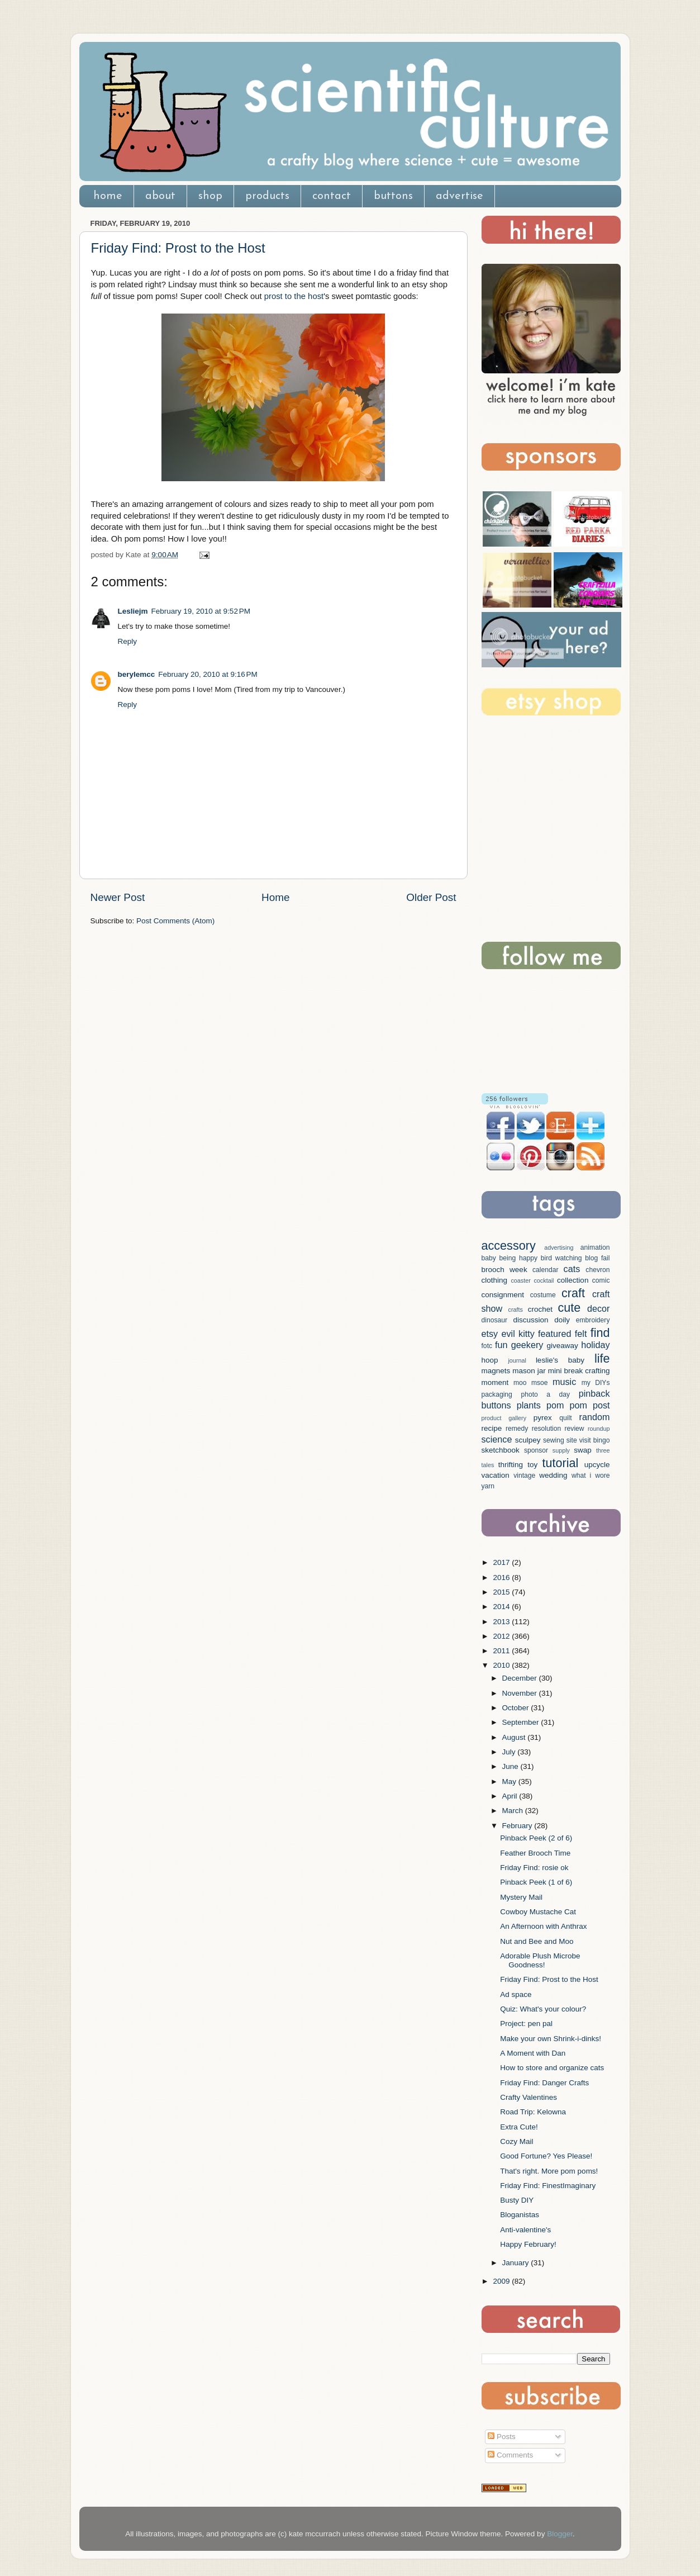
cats (572, 1269)
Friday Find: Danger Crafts (544, 2083)
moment (495, 1382)
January (516, 2263)
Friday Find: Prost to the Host (178, 247)
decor (598, 1308)
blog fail (597, 1258)
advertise (459, 196)
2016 (502, 1577)
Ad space (515, 1994)
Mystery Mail (521, 1897)
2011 (502, 1651)
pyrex (543, 1417)
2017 (502, 1562)
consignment (503, 1295)
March (513, 1810)
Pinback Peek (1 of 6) (536, 1882)
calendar (545, 1270)
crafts (515, 1309)
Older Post (431, 897)
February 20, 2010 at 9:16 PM (207, 674)
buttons (393, 196)
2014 (502, 1606)
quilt (565, 1418)
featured (554, 1334)
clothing (495, 1280)
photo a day (545, 1394)
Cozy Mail (516, 2141)
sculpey (528, 1440)
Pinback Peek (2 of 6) (536, 1838)
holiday (595, 1345)
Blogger (560, 2534)
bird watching (561, 1258)
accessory (509, 1246)
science (497, 1439)
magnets (496, 1371)
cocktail (544, 1280)
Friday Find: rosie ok (534, 1867)
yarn (488, 1486)
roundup (599, 1428)
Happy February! (528, 2244)
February (518, 1825)
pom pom (566, 1405)
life (602, 1358)
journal (517, 1360)
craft (573, 1293)
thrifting (510, 1464)
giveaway (562, 1345)
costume (543, 1295)
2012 (502, 1636)
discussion (530, 1320)
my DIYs (596, 1383)
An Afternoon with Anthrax (543, 1926)
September (521, 1722)
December (520, 1678)
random (594, 1417)
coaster (520, 1280)
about (160, 196)
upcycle (597, 1464)
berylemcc (136, 674)
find (600, 1333)
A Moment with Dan (532, 2053)
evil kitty (517, 1334)
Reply (127, 641)
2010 (502, 1665)
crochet (540, 1309)
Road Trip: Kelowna (533, 2112)
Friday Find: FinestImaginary (548, 2185)
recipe (492, 1428)
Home (275, 897)
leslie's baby (560, 1360)
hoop (490, 1360)
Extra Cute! (519, 2127)
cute (569, 1308)
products (267, 196)
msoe (539, 1383)
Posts (502, 2436)
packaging (497, 1394)
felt (581, 1334)
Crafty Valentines (528, 2097)
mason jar (529, 1371)
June (511, 1766)
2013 (502, 1621)
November (520, 1693)
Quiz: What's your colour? (543, 2009)
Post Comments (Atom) (175, 921)
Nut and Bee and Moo (536, 1941)
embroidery (593, 1320)
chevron (597, 1270)
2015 (502, 1592)
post (601, 1405)
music (564, 1382)
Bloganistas (519, 2214)
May (510, 1781)
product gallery (504, 1418)
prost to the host (293, 296)
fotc (487, 1346)
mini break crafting (579, 1371)
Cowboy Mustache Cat (538, 1912)
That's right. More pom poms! (549, 2171)
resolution (546, 1428)
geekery (527, 1345)
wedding (553, 1475)
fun (501, 1345)
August (515, 1737)
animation (595, 1247)
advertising (558, 1247)
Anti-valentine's (525, 2230)
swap (583, 1450)
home (107, 196)
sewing (553, 1440)
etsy (490, 1334)
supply (561, 1450)
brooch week (504, 1269)
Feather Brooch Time (535, 1853)
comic (601, 1280)
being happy (518, 1258)
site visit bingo (588, 1440)
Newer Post (118, 897)
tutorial (560, 1463)
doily (562, 1320)
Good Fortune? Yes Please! (546, 2156)
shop (210, 196)
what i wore (591, 1475)
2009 (502, 2281)
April (511, 1796)
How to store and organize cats (552, 2067)
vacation (495, 1475)
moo (520, 1383)
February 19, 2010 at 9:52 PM (200, 611)
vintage (524, 1475)
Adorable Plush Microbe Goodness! (540, 1960)
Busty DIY (517, 2200)
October (516, 1708)
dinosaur (495, 1320)
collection (572, 1280)
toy (532, 1464)
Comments (510, 2455)
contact (331, 196)
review (574, 1428)
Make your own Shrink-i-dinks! (550, 2038)
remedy (517, 1428)
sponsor (536, 1450)
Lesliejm (133, 611)
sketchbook (501, 1450)
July (510, 1752)
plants (529, 1405)
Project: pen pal (526, 2023)
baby (489, 1258)
